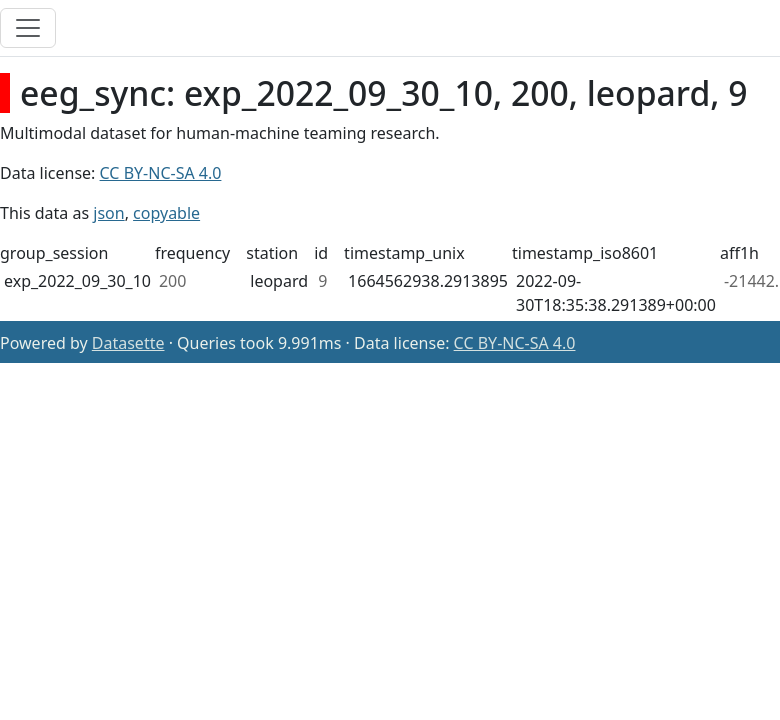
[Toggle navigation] (28, 28)
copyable (166, 213)
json (108, 213)
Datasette (128, 343)
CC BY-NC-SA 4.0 (161, 173)
